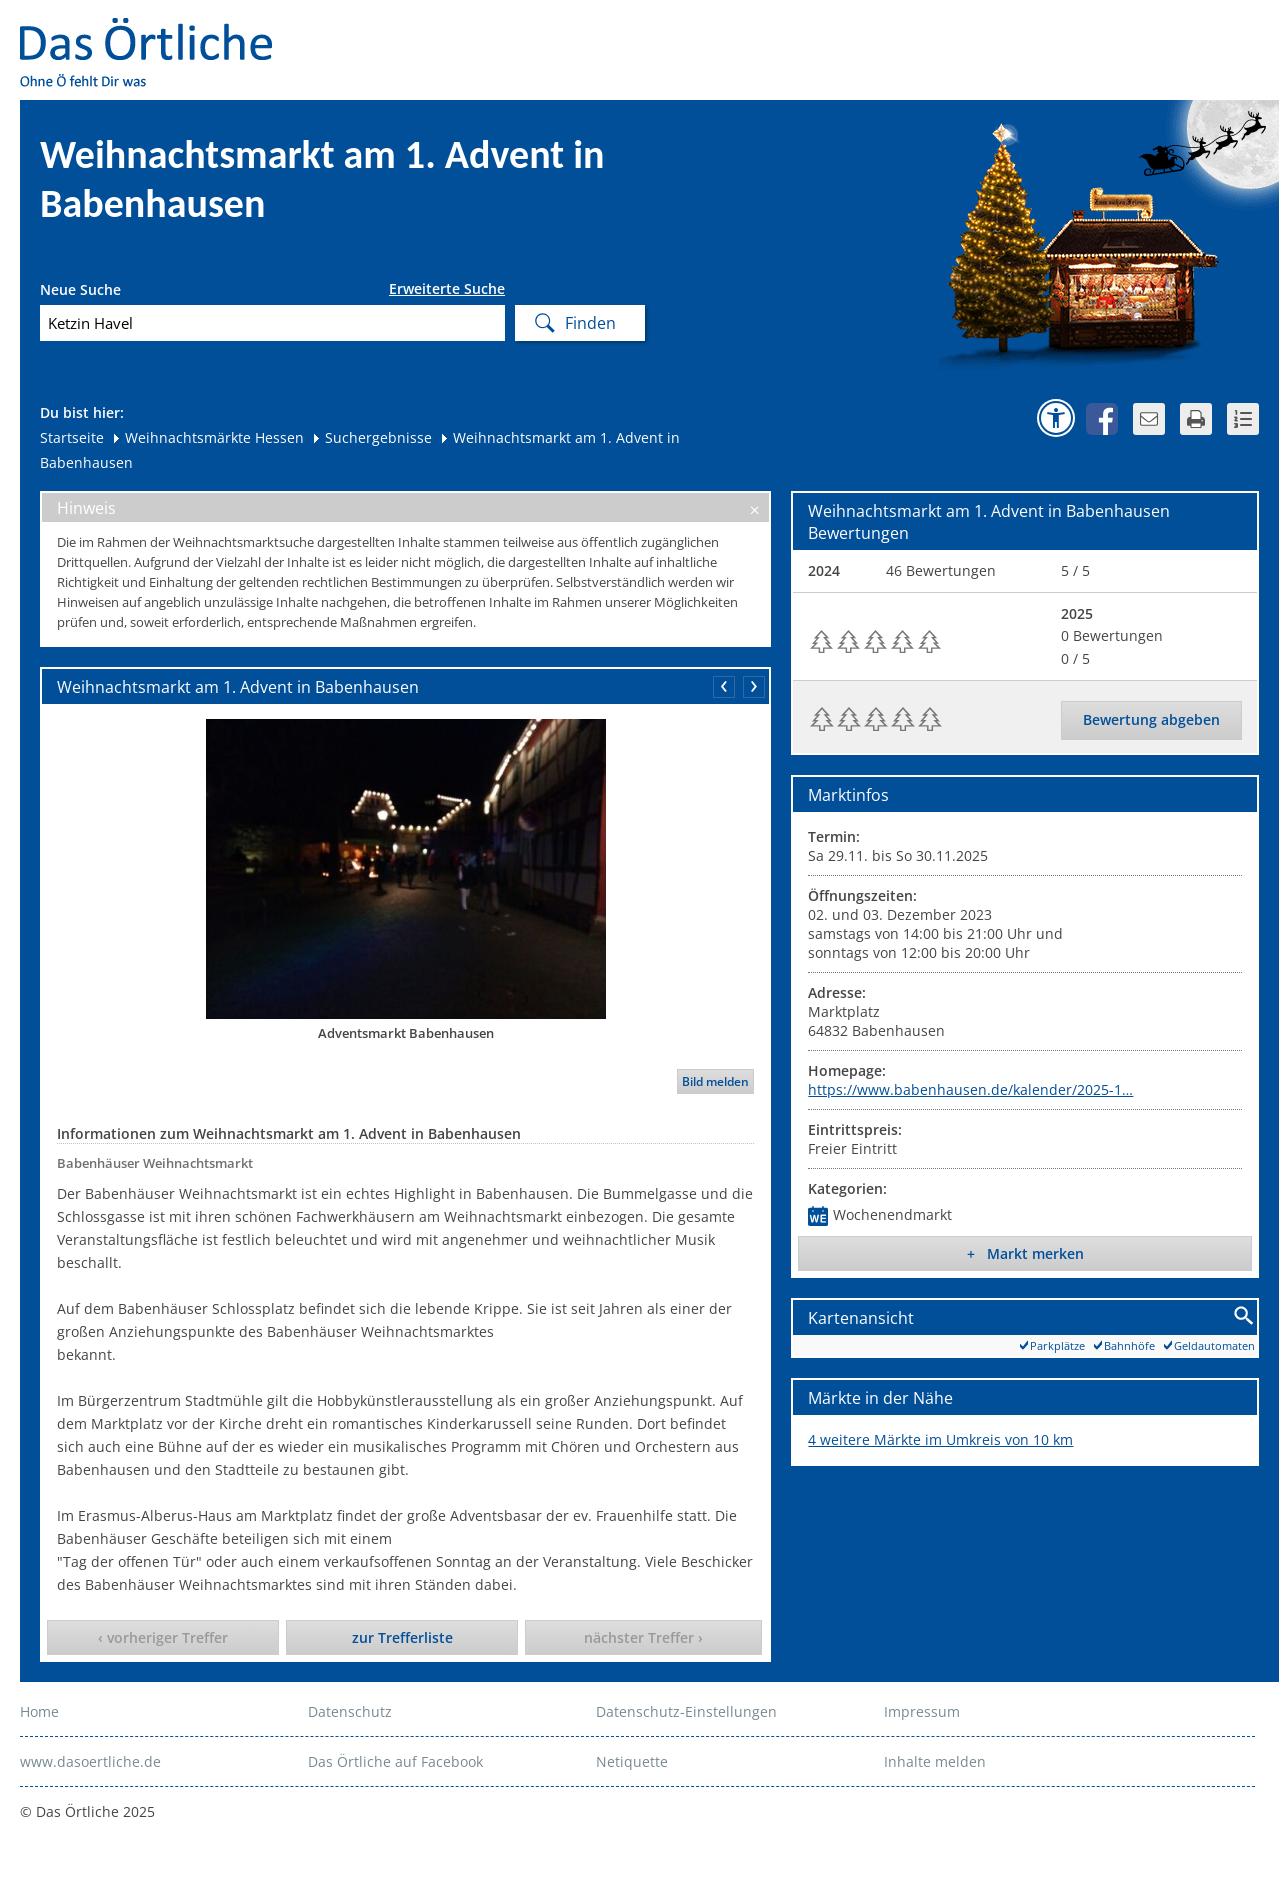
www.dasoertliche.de (90, 1761)
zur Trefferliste (402, 1637)
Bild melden (715, 1081)
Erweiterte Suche (447, 289)
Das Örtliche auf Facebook (395, 1761)
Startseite (72, 437)
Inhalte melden (935, 1761)
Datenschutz (350, 1711)
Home (39, 1711)
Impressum (922, 1711)
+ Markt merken (1025, 1253)
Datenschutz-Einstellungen (686, 1711)
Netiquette (632, 1761)
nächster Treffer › (643, 1637)
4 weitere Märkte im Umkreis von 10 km (940, 1439)
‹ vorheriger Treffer (163, 1637)
